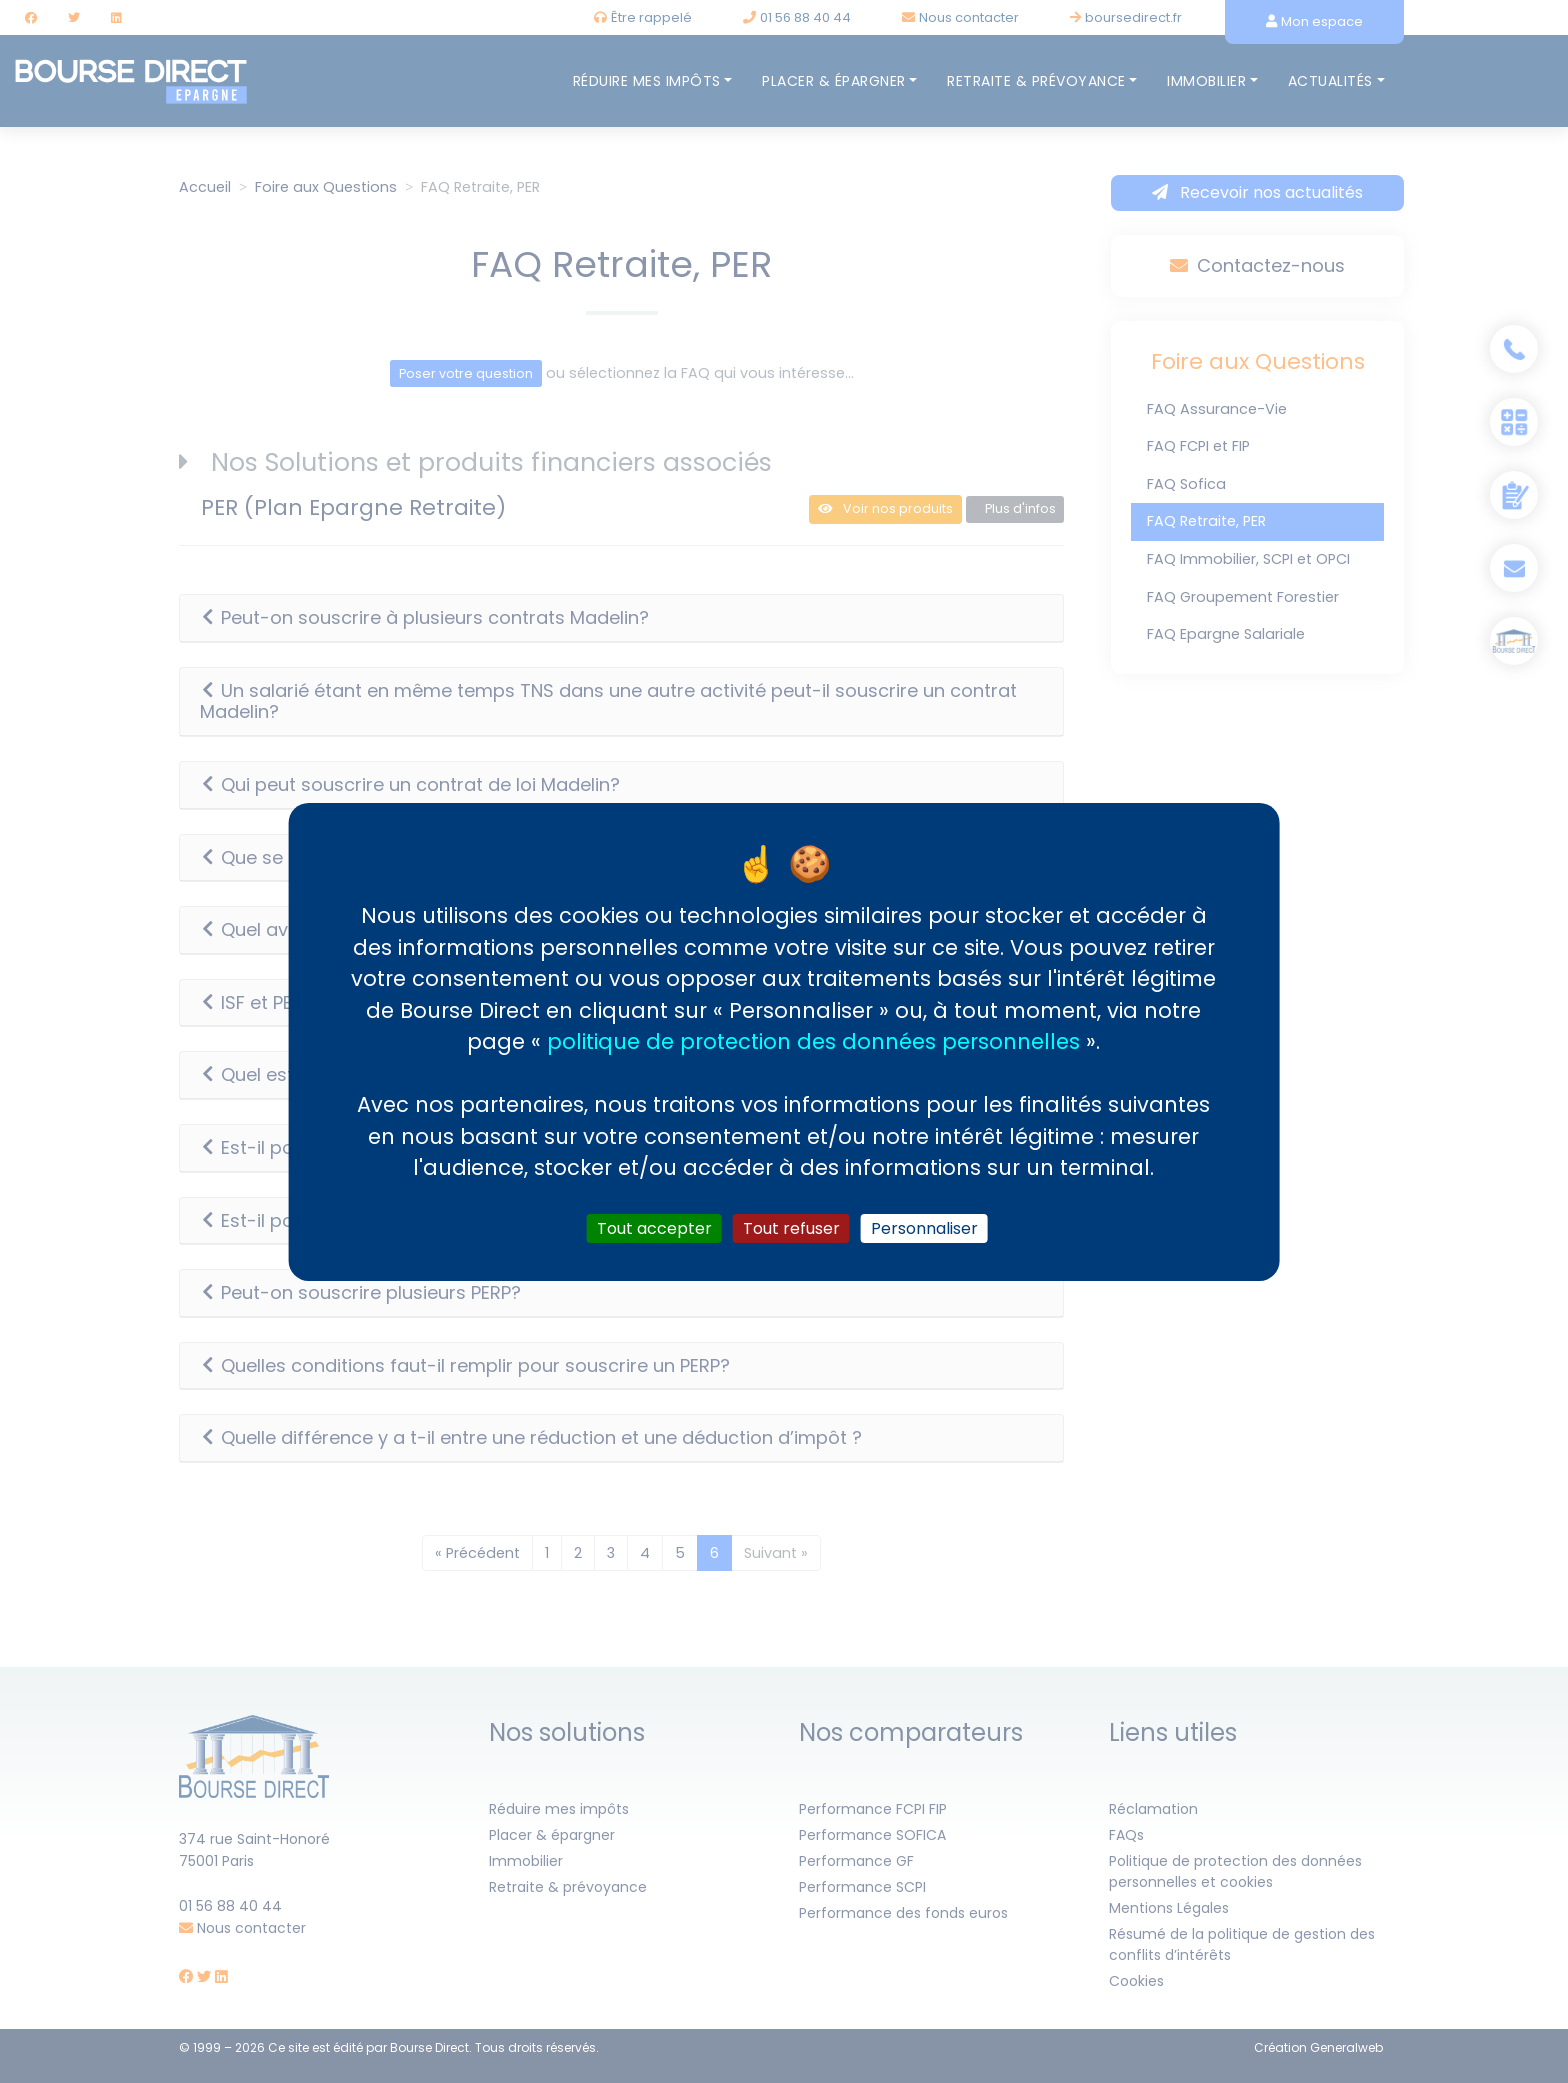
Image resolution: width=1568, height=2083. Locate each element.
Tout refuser (791, 1227)
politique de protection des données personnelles (813, 1041)
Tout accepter (654, 1227)
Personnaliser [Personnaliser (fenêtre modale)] (924, 1227)
